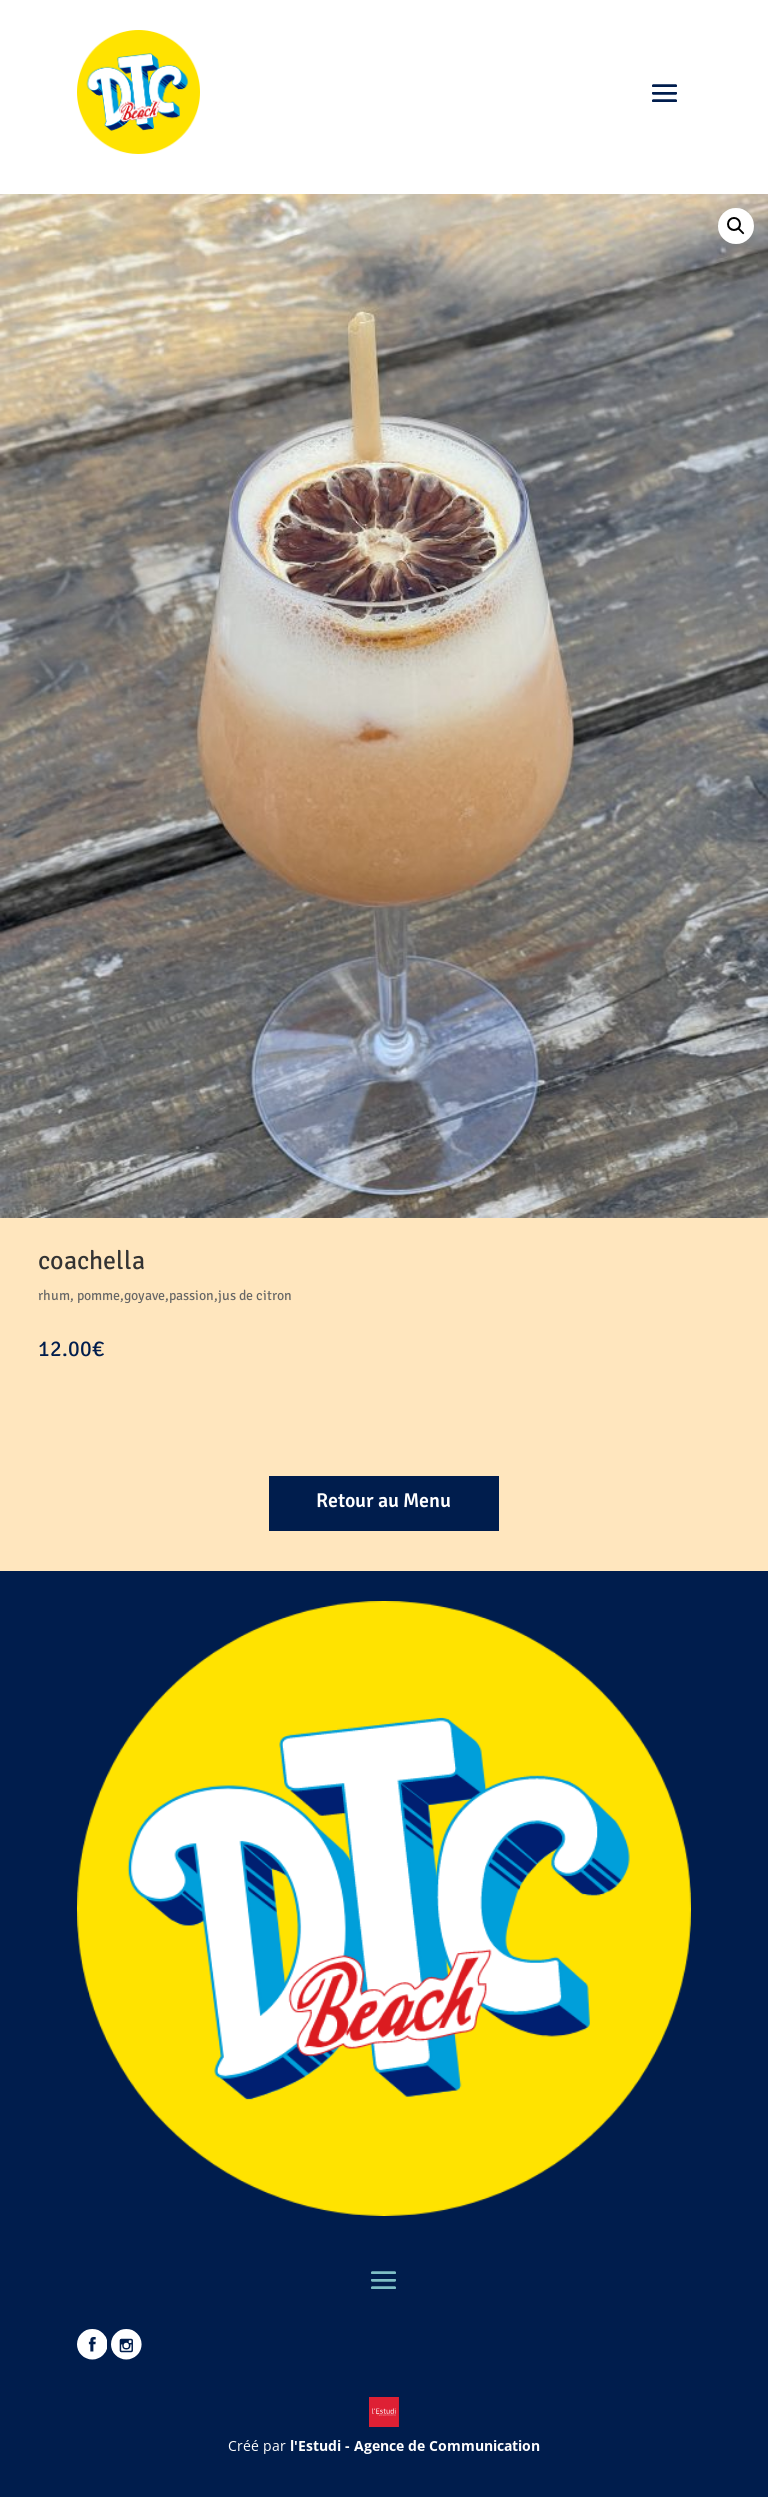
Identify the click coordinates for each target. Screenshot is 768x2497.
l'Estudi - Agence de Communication (415, 2445)
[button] (736, 226)
